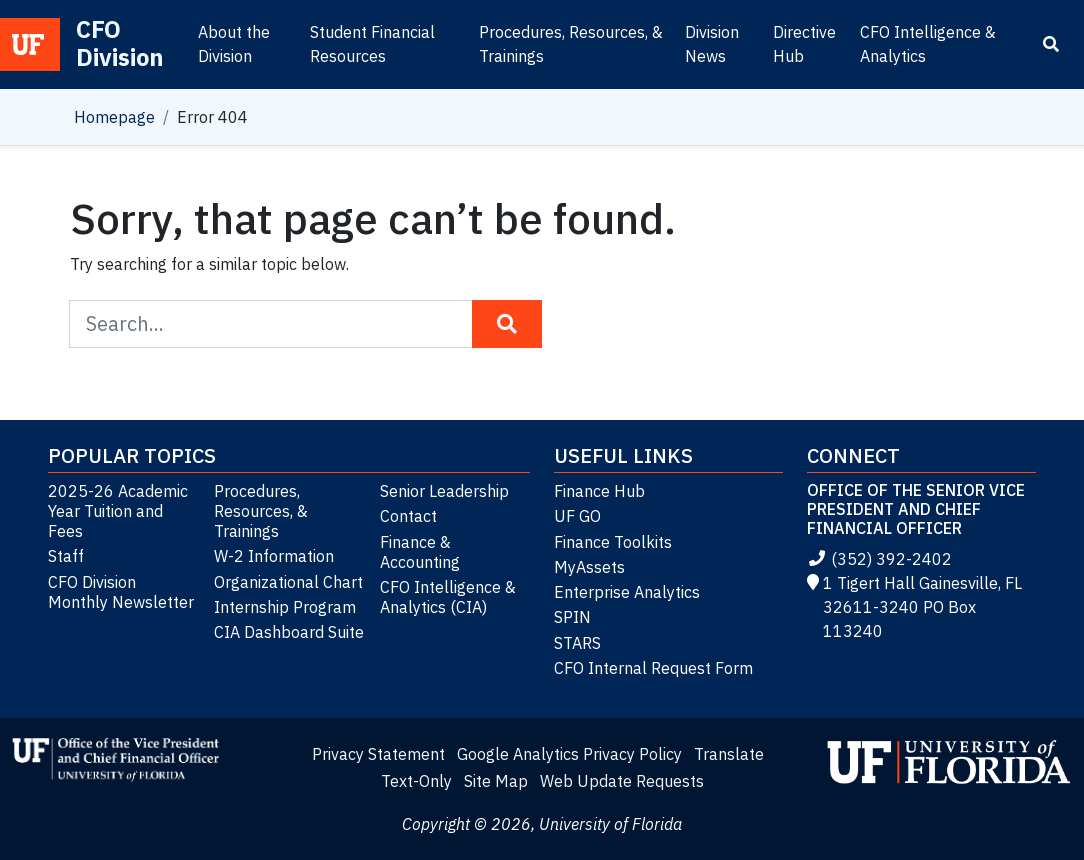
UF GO (577, 516)
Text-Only (416, 781)
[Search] (1051, 44)
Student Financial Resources (372, 44)
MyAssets (589, 567)
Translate (729, 754)
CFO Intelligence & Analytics (928, 44)
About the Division (234, 44)
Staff (66, 556)
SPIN (572, 617)
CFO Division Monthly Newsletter (121, 592)
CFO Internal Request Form (653, 668)
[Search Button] (507, 324)
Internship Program (285, 607)
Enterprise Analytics (627, 592)
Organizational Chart (288, 582)
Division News (712, 44)
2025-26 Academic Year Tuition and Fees (118, 511)
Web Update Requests (622, 781)
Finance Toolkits (613, 542)
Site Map (496, 781)
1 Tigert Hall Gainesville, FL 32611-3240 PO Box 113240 (914, 607)
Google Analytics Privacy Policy (569, 754)
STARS (577, 643)
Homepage (114, 117)
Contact (408, 516)
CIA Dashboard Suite (289, 632)
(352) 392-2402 (879, 559)
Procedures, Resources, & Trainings (571, 44)
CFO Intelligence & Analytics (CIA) (448, 597)
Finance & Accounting (420, 552)
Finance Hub (599, 491)
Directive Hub (804, 44)
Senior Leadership (444, 491)
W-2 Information (274, 556)
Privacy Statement (378, 754)
